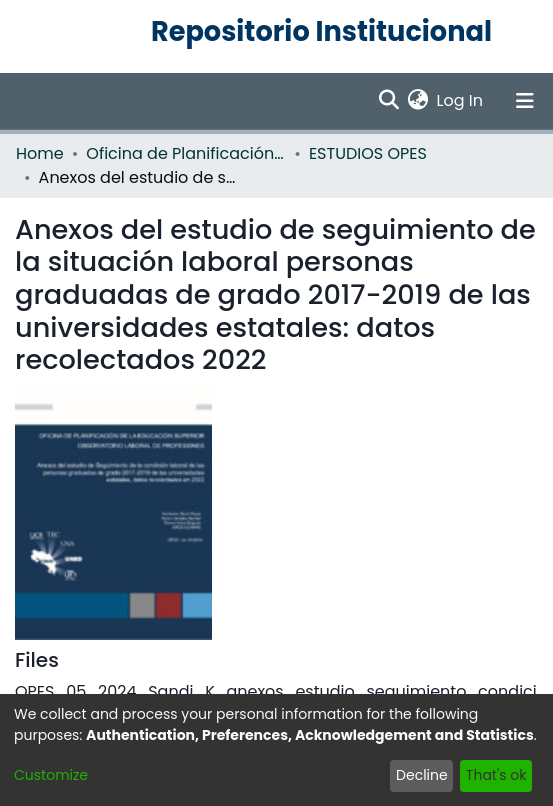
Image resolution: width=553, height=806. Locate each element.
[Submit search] (389, 101)
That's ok (496, 775)
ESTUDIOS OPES (368, 153)
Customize (51, 775)
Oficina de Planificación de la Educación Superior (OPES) (186, 153)
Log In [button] (461, 100)
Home (40, 153)
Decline (422, 775)
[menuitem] (418, 101)
